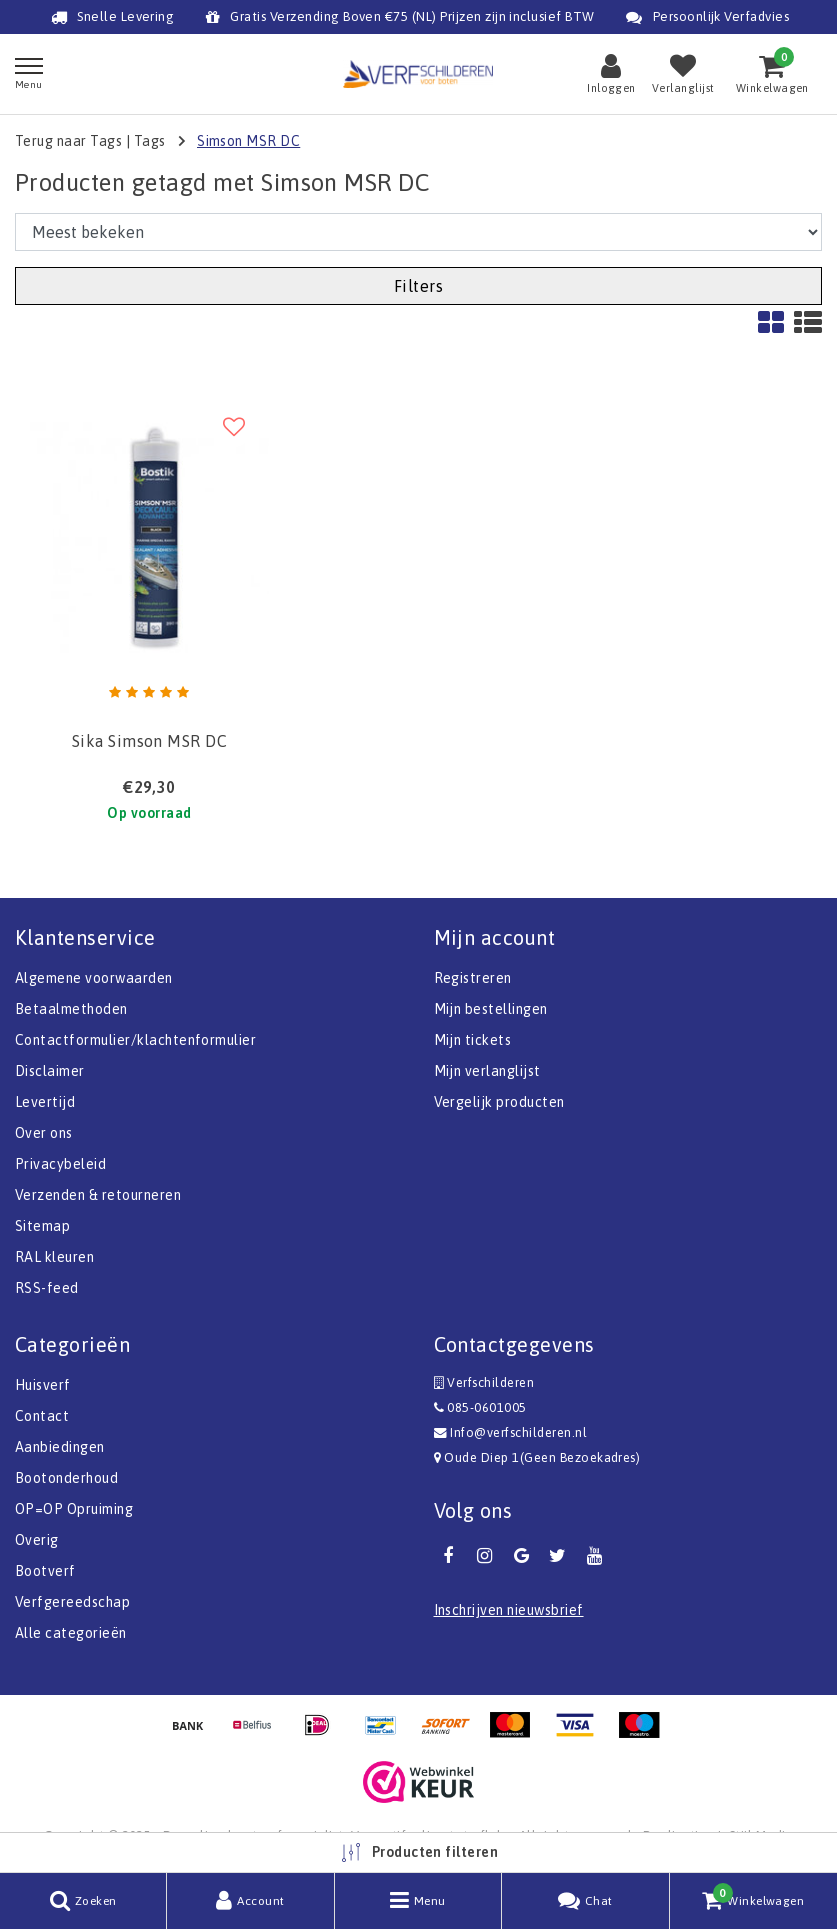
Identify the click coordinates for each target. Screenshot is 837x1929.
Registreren (473, 978)
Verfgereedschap (72, 1602)
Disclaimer (50, 1071)
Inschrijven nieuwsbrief (509, 1610)
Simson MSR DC (248, 141)
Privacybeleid (60, 1164)
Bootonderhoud (66, 1478)
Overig (37, 1540)
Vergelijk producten (499, 1102)
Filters (418, 286)
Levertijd (45, 1102)
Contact (42, 1416)
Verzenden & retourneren (98, 1195)
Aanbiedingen (60, 1447)
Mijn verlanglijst (487, 1071)
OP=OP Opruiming (74, 1509)
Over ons (44, 1133)
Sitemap (42, 1226)
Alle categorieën (71, 1633)
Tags (150, 141)
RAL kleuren (54, 1257)
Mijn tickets (473, 1040)
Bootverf (45, 1571)
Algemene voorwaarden (94, 978)
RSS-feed (47, 1288)
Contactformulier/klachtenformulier (135, 1040)
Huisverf (43, 1385)
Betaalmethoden (71, 1009)
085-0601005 (480, 1407)
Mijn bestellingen (491, 1009)
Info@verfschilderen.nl (511, 1432)
